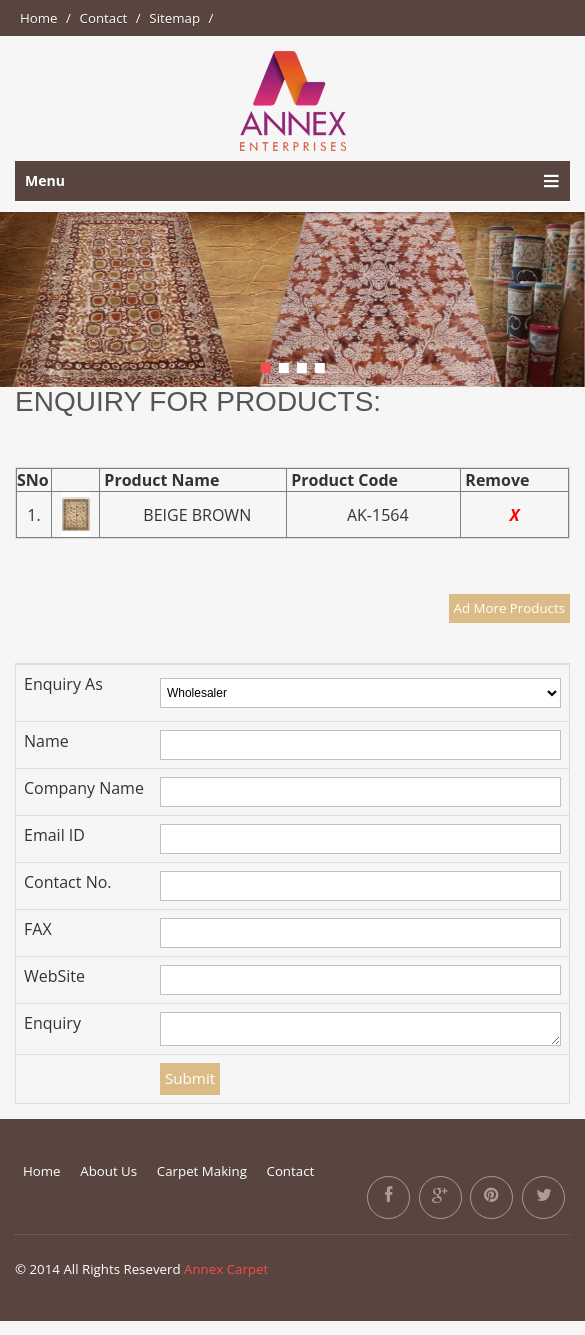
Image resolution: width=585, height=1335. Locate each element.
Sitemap (174, 18)
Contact (104, 18)
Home (39, 18)
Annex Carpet (226, 1269)
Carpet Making (202, 1171)
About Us (108, 1171)
